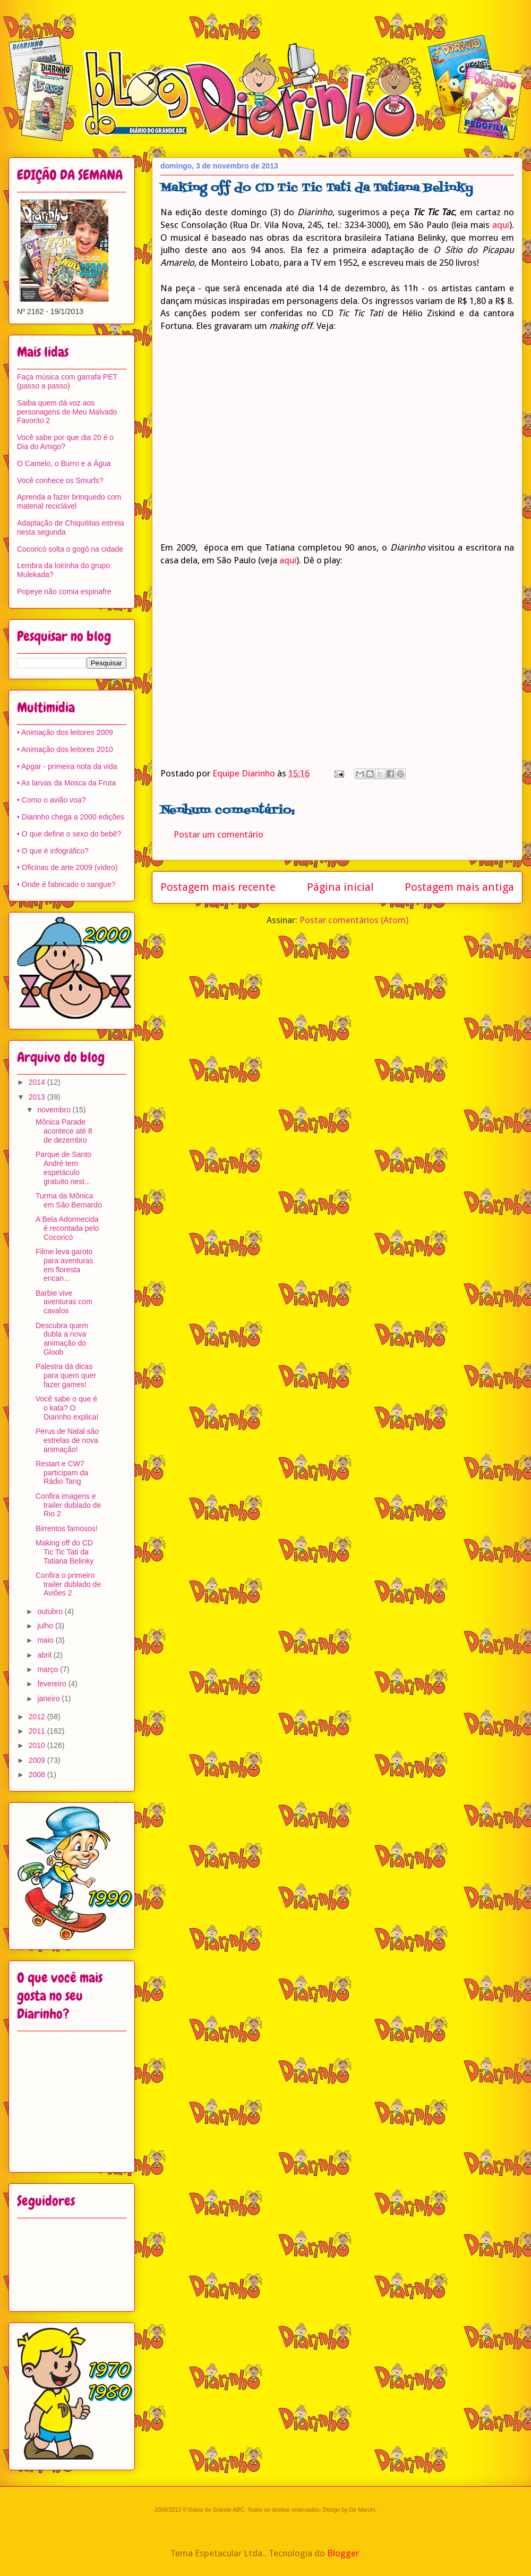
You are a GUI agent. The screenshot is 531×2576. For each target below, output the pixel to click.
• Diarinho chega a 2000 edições (70, 817)
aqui (500, 224)
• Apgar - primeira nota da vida (67, 766)
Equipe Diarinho (244, 773)
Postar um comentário (218, 834)
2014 (38, 1082)
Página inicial (340, 887)
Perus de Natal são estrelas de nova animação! (67, 1440)
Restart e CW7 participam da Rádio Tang (62, 1472)
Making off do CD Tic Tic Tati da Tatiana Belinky (64, 1552)
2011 (38, 1731)
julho (46, 1625)
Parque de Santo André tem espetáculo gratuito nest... (63, 1167)
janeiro (49, 1698)
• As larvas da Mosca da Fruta (66, 783)
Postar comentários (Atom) (353, 920)
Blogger (343, 2553)
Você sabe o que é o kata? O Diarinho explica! (67, 1408)
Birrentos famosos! (67, 1528)
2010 (38, 1745)
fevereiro (52, 1683)
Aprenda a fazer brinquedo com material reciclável (69, 501)
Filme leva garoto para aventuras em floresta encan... (64, 1264)
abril (45, 1655)
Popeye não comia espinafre (64, 591)
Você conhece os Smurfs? (60, 480)
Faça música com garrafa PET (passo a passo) (67, 381)
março (48, 1669)
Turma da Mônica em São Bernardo (69, 1200)
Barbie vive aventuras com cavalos (64, 1302)
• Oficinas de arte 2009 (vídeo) (67, 867)
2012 (38, 1716)
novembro (54, 1109)
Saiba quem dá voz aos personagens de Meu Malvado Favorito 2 (67, 412)
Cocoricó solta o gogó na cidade (70, 549)
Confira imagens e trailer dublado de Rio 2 (68, 1505)
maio (46, 1640)
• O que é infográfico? (53, 851)
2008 (38, 1774)
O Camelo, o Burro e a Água (64, 463)
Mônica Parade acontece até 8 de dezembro (64, 1131)
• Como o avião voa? (51, 800)
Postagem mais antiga (459, 887)
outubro (50, 1611)
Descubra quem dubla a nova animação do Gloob (62, 1338)
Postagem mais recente (218, 887)
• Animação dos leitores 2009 (65, 732)
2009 (38, 1760)
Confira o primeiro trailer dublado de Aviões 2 (68, 1584)
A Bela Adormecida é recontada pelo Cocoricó (67, 1228)
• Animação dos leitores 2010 (65, 749)
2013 (38, 1097)
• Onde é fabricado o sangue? (66, 884)
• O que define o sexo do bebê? (69, 834)
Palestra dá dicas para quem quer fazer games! (66, 1375)
